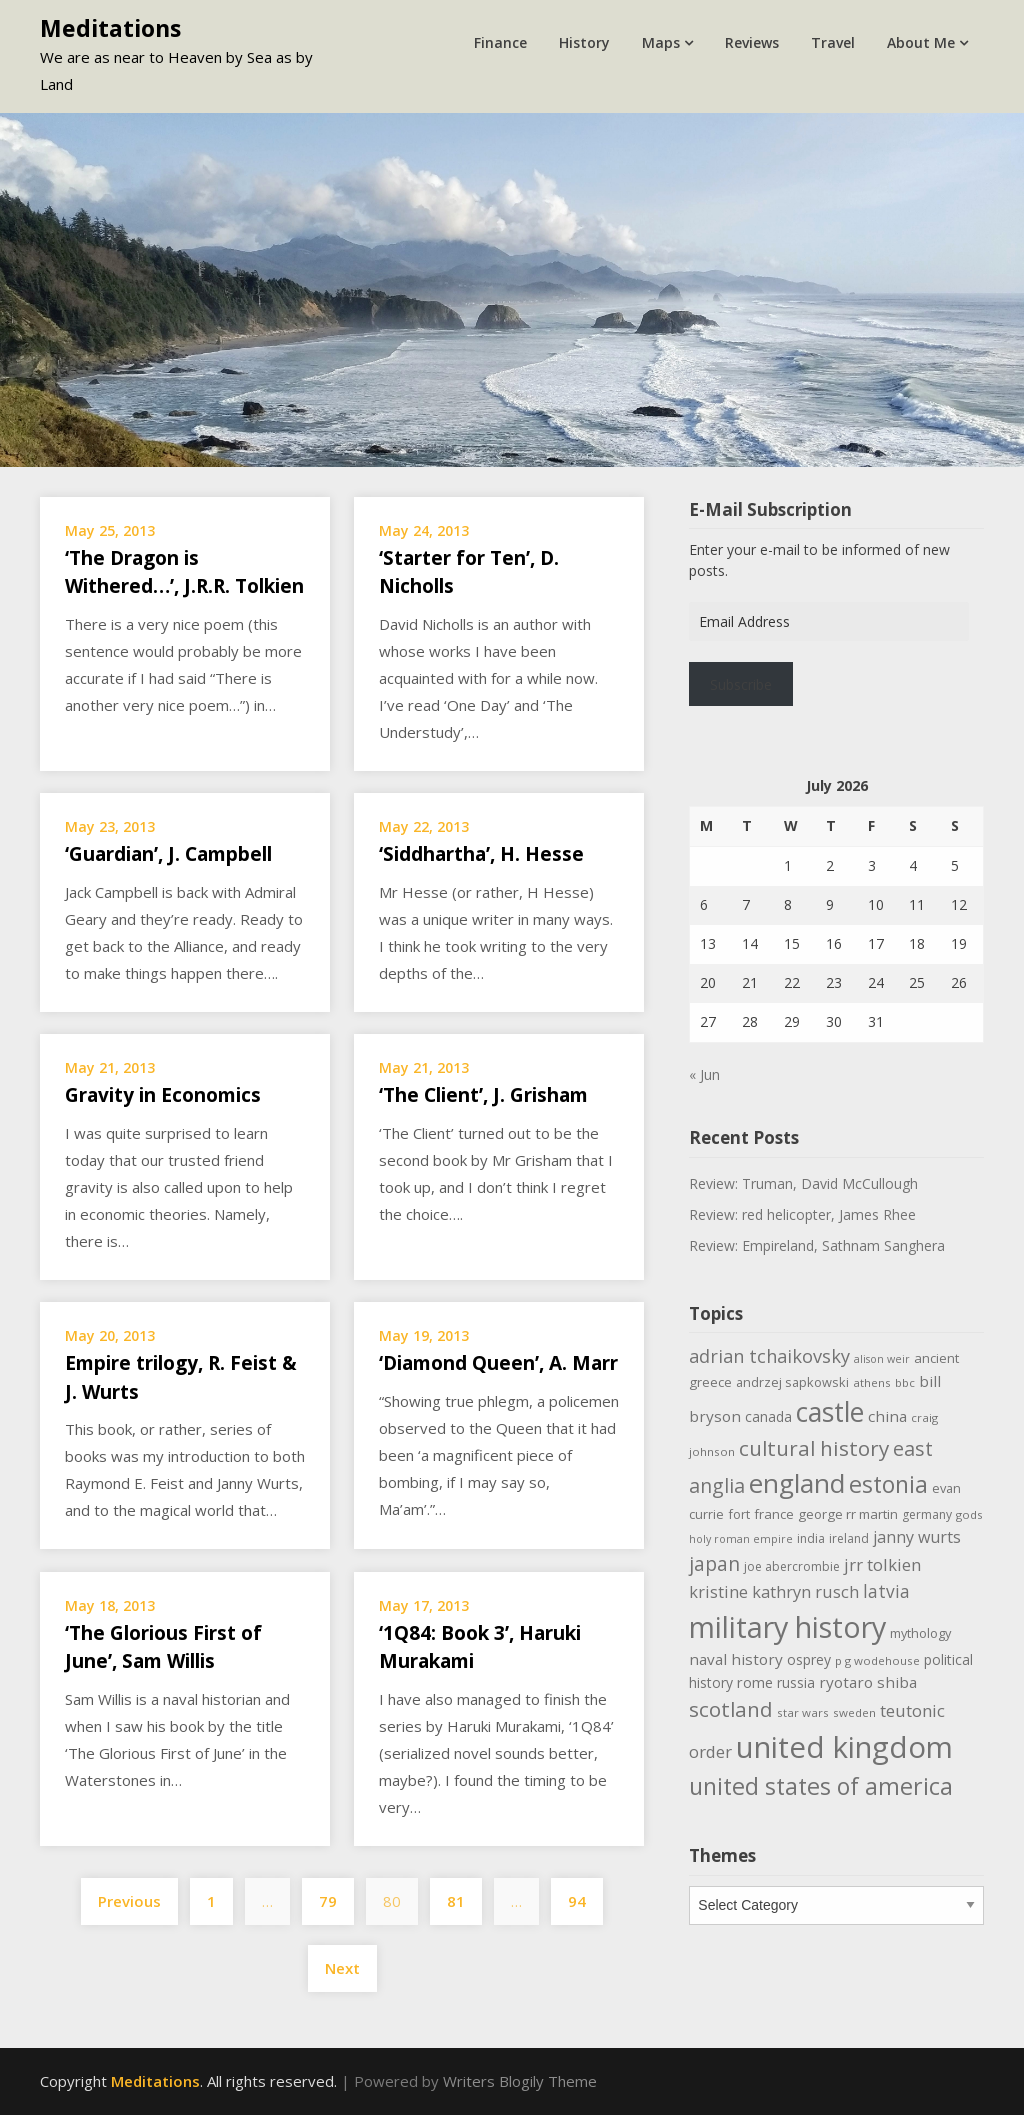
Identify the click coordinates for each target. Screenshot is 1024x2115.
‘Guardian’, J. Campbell (168, 854)
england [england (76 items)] (797, 1483)
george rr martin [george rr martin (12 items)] (848, 1514)
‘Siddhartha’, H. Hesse (481, 854)
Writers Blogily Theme (520, 2081)
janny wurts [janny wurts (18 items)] (917, 1537)
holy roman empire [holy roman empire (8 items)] (741, 1539)
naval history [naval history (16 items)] (736, 1659)
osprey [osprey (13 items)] (809, 1659)
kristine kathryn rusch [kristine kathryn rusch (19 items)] (774, 1591)
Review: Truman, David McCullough (803, 1183)
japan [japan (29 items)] (714, 1563)
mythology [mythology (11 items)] (920, 1633)
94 (577, 1901)
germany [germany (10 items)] (927, 1514)
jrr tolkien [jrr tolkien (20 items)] (882, 1564)
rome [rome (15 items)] (755, 1682)
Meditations (110, 28)
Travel (833, 42)
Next (342, 1968)
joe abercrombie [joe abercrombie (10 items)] (792, 1566)
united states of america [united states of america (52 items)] (821, 1786)
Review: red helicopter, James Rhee (802, 1214)
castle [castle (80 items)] (830, 1412)
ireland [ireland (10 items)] (849, 1538)
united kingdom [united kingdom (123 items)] (844, 1747)
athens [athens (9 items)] (872, 1382)
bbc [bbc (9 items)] (905, 1382)
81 (456, 1901)
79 (328, 1901)
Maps (661, 42)
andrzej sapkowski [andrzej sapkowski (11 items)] (792, 1382)
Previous (129, 1901)
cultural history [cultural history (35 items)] (814, 1448)
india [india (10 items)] (811, 1538)
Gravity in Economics (163, 1095)
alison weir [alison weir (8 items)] (882, 1359)
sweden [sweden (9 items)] (854, 1712)
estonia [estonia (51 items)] (888, 1484)
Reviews (752, 42)
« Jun (704, 1074)
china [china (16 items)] (887, 1416)
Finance (500, 42)
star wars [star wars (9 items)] (803, 1712)
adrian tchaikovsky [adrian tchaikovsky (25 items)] (769, 1356)
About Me (921, 42)
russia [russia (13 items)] (796, 1682)
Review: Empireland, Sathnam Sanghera (817, 1245)
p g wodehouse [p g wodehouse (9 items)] (877, 1660)
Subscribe (741, 684)
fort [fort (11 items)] (739, 1514)
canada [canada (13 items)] (768, 1416)
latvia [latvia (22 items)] (886, 1591)
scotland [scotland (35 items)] (731, 1709)
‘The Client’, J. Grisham (483, 1095)
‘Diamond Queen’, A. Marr (498, 1363)
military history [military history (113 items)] (787, 1626)
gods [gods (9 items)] (969, 1514)
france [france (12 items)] (774, 1514)
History (584, 42)
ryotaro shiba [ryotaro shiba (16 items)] (868, 1682)
